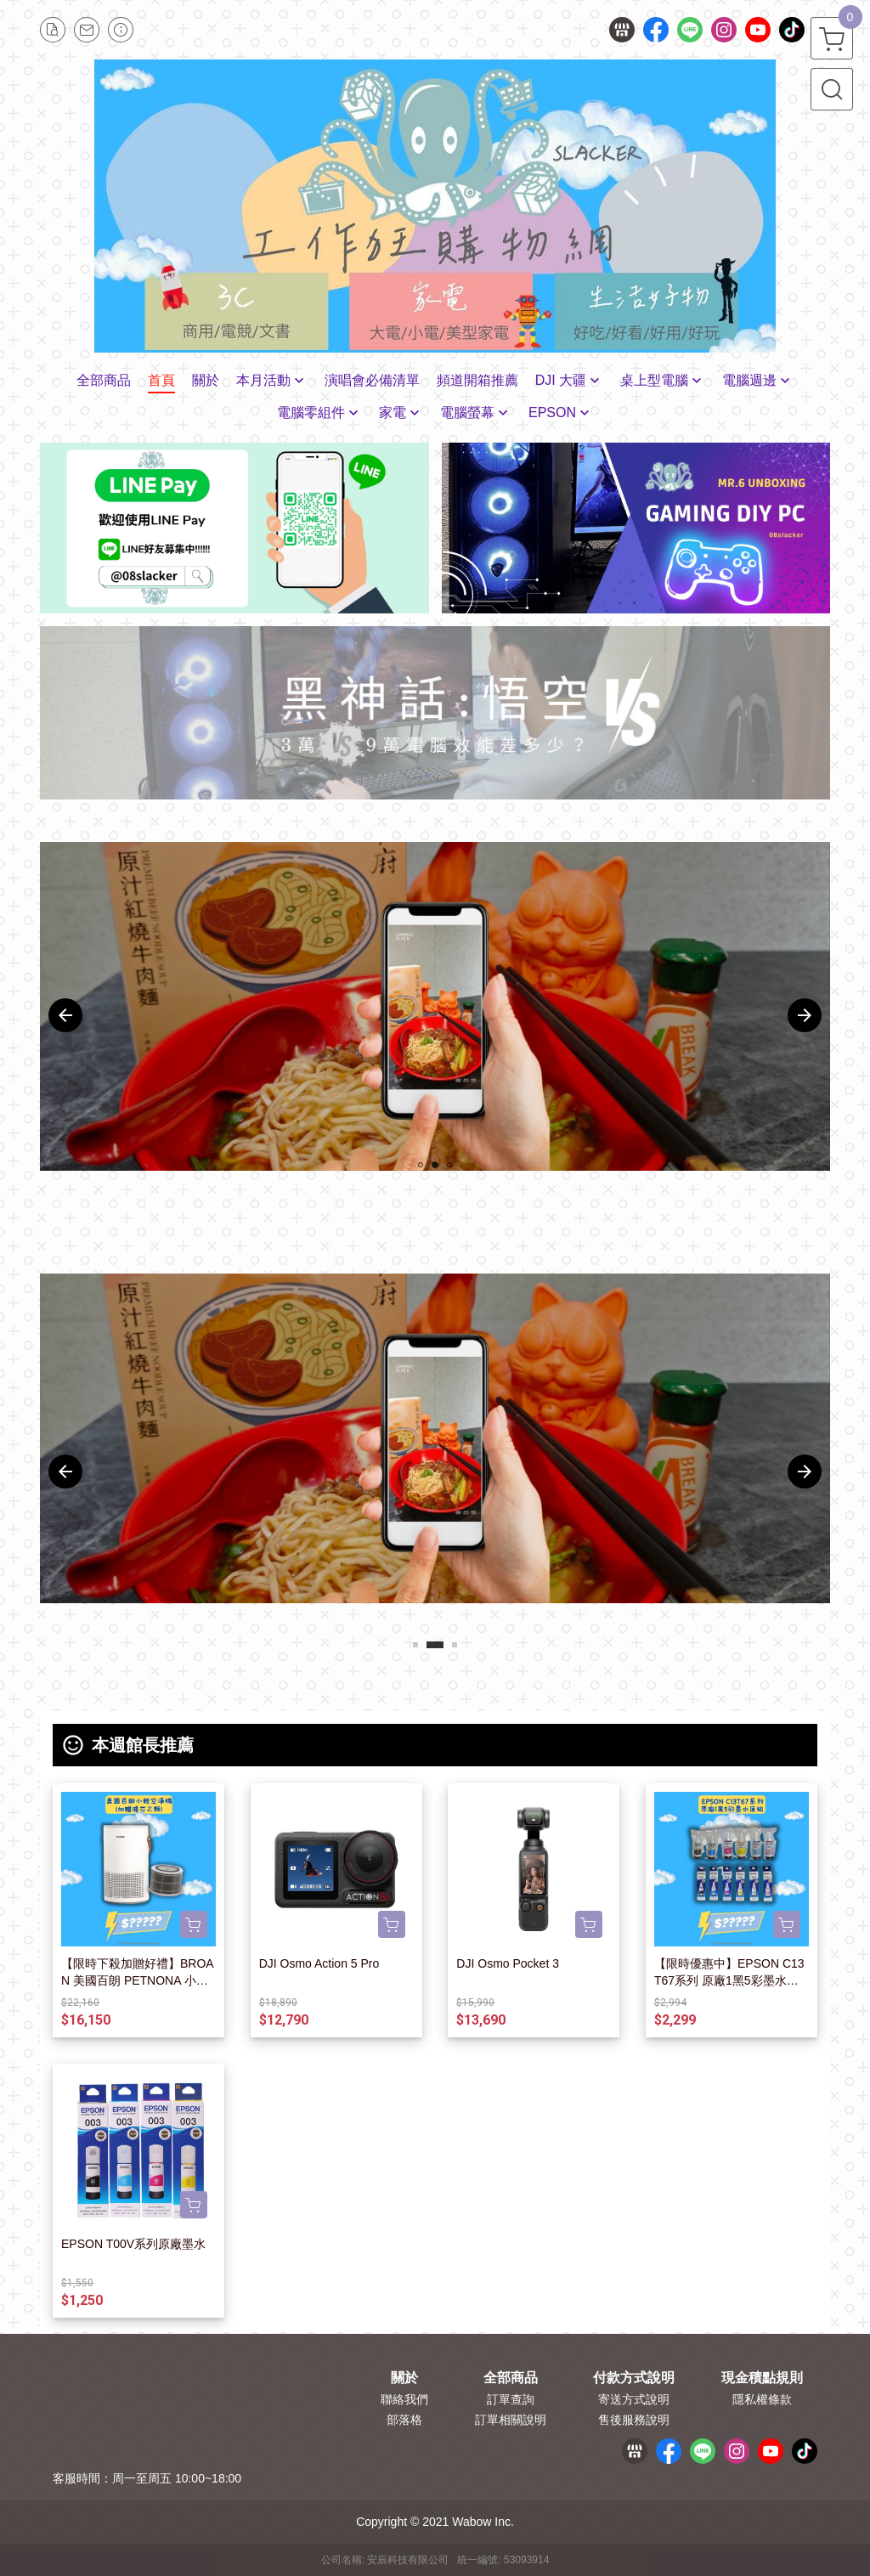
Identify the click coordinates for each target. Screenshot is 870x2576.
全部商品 (510, 2378)
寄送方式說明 (633, 2399)
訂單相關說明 (510, 2420)
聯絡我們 (404, 2399)
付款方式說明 (634, 2378)
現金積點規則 (762, 2378)
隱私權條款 (762, 2399)
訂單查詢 (510, 2399)
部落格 (404, 2420)
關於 (404, 2378)
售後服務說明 (633, 2420)
